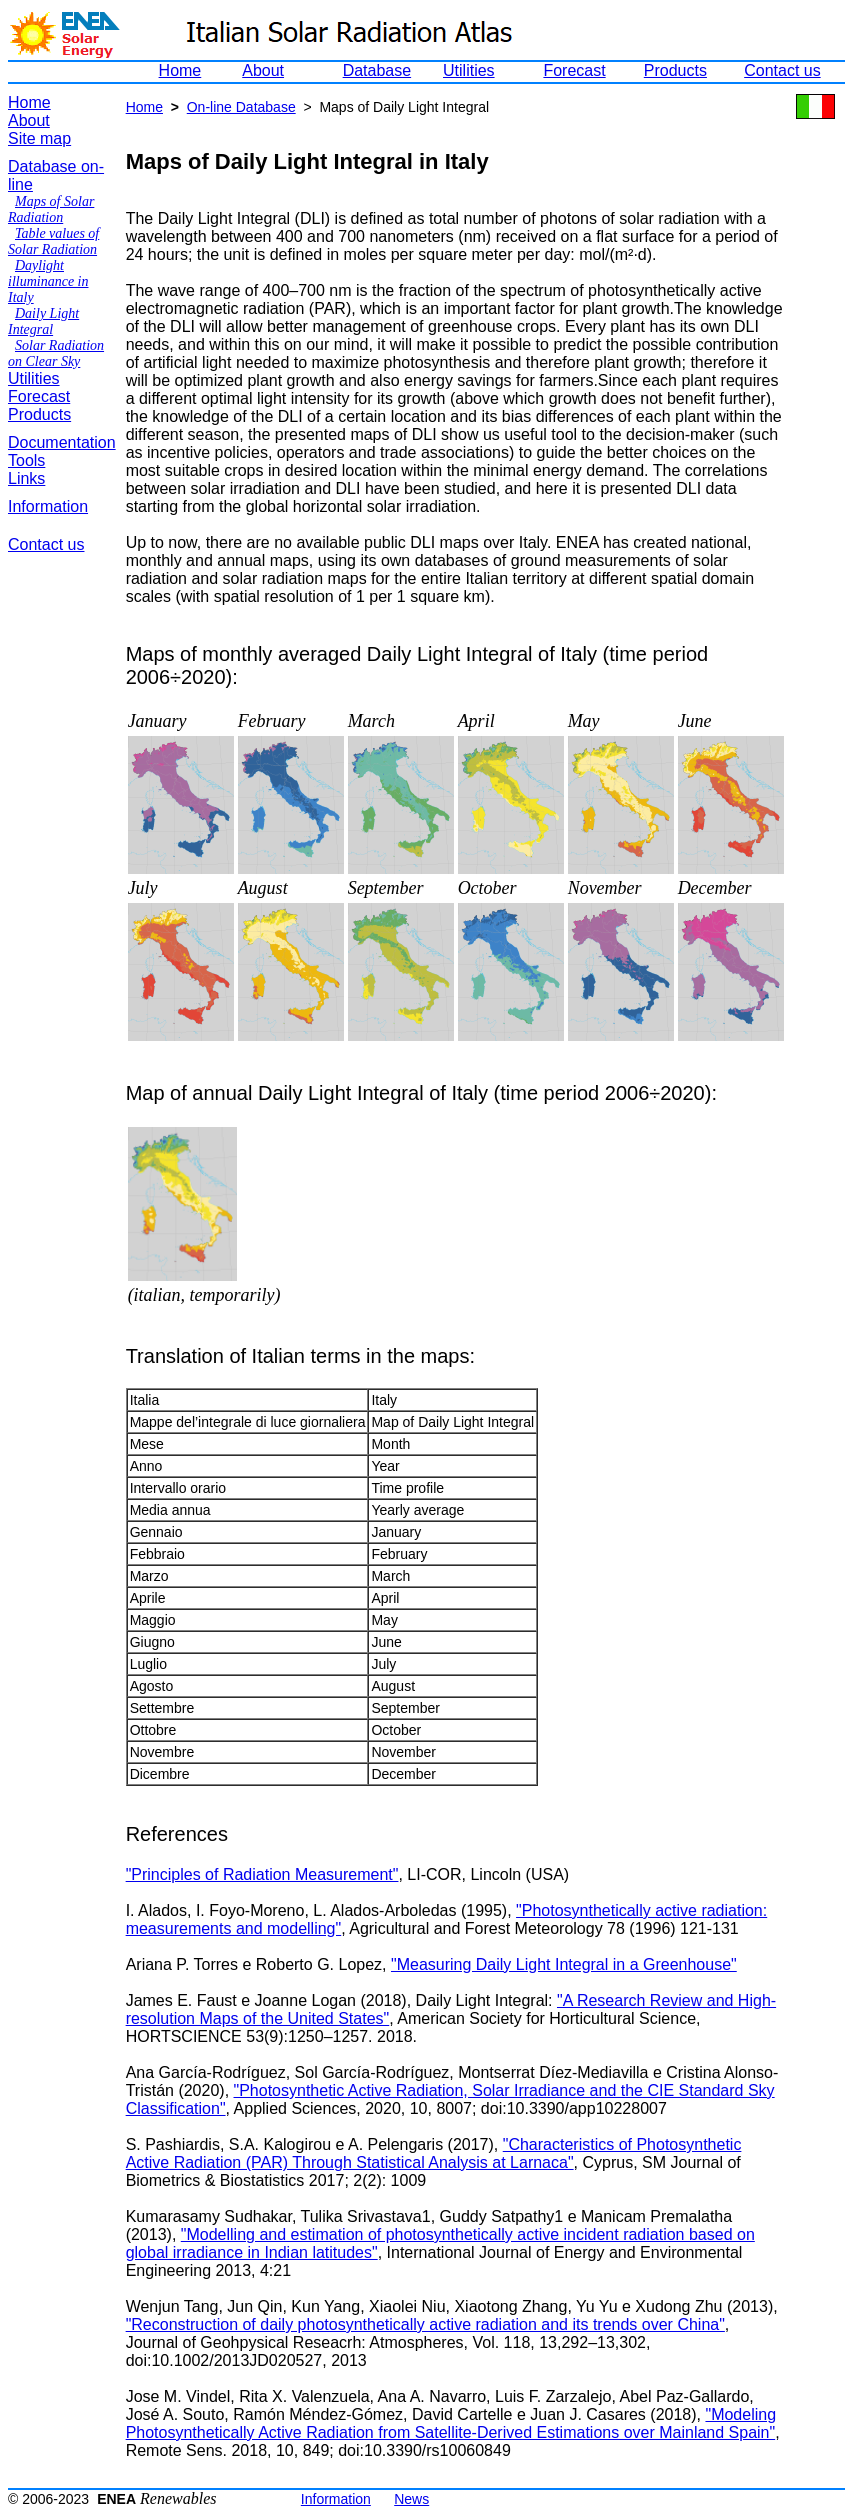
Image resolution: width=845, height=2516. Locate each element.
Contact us (782, 70)
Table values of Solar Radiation (53, 241)
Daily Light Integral (43, 321)
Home (180, 70)
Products (675, 70)
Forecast (574, 70)
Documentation (62, 442)
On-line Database (241, 107)
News (411, 2499)
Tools (26, 460)
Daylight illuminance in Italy (48, 281)
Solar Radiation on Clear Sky (56, 353)
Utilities (469, 70)
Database (377, 70)
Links (26, 478)
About (263, 70)
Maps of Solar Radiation (51, 209)
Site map (39, 138)
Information (48, 506)
